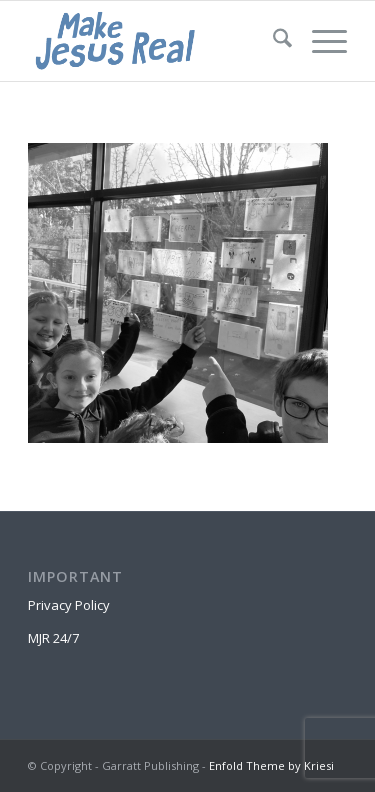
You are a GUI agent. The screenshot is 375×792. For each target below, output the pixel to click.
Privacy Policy (69, 605)
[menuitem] (272, 41)
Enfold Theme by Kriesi (271, 765)
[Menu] (319, 41)
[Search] (272, 41)
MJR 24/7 (53, 638)
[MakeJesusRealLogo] (155, 41)
